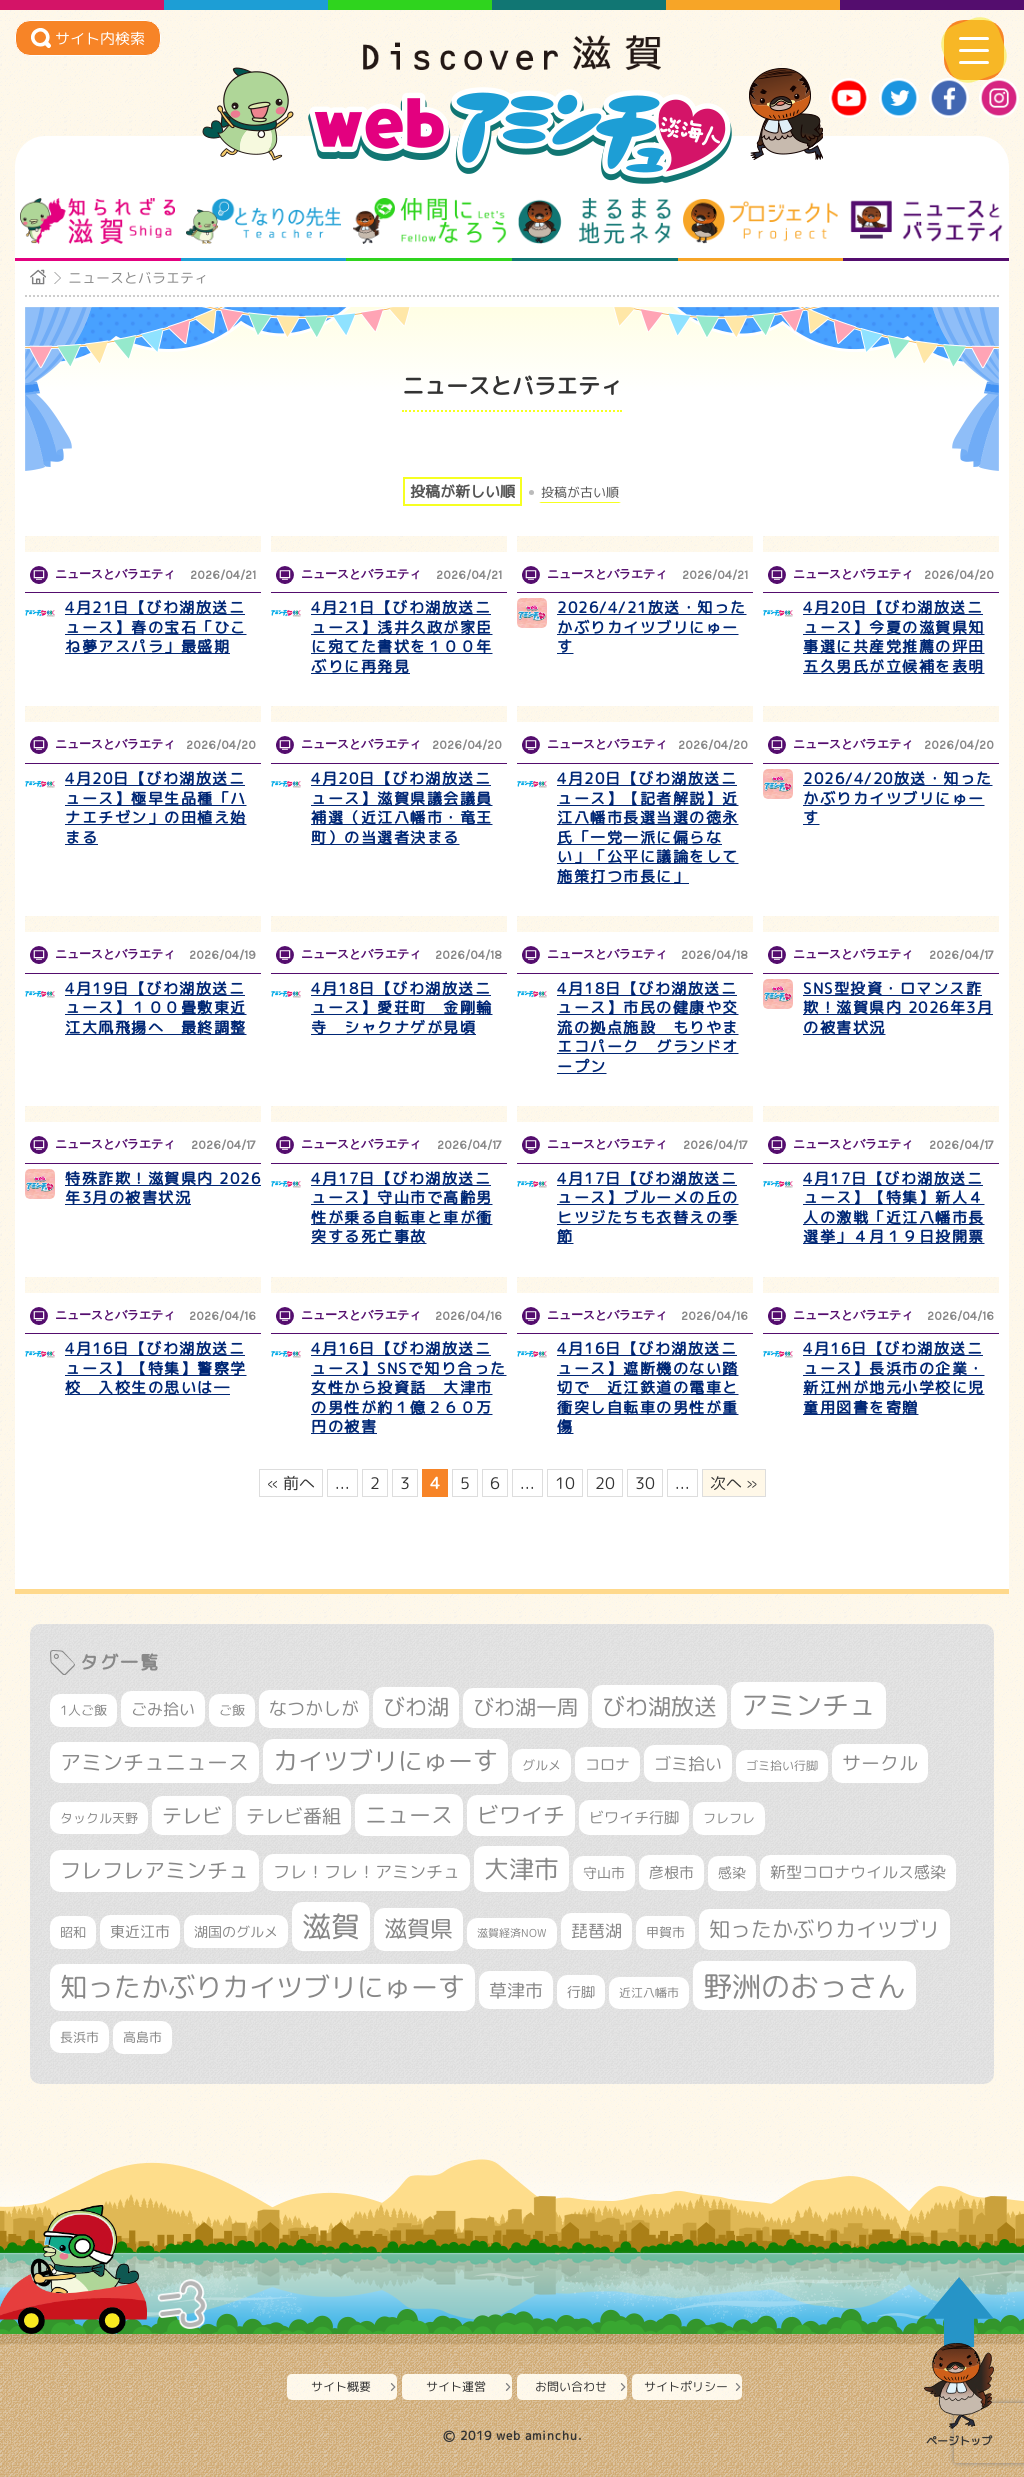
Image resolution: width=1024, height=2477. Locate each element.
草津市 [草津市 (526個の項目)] (516, 1990)
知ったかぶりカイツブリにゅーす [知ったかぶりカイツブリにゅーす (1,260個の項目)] (262, 1987)
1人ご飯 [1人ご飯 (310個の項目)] (83, 1710)
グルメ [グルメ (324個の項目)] (541, 1765)
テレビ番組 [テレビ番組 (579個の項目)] (293, 1815)
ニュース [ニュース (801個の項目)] (409, 1814)
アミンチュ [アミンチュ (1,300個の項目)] (808, 1705)
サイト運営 (456, 2386)
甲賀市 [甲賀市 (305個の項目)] (665, 1932)
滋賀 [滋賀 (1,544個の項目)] (331, 1926)
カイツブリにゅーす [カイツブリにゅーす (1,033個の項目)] (385, 1760)
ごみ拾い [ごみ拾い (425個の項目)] (163, 1709)
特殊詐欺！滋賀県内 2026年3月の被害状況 (163, 1188)
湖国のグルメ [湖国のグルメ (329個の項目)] (236, 1931)
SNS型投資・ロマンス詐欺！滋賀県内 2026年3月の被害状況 (898, 1008)
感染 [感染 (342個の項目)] (732, 1873)
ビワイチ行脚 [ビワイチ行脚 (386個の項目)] (634, 1817)
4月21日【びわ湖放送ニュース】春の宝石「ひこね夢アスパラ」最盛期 (156, 627)
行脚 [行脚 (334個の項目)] (581, 1991)
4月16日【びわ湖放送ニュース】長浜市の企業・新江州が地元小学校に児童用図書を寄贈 (894, 1378)
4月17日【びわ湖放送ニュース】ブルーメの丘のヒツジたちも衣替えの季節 (648, 1208)
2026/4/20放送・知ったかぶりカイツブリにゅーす (898, 798)
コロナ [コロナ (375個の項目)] (607, 1764)
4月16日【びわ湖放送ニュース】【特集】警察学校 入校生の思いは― (156, 1368)
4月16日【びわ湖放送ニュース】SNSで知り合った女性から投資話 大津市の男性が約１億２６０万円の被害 (409, 1387)
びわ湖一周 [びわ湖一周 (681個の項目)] (525, 1707)
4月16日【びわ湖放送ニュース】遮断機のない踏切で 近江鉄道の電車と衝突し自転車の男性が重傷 (648, 1387)
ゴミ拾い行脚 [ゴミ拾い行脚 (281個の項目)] (782, 1765)
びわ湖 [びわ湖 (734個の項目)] (416, 1707)
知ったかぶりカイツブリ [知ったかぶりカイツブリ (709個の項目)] (824, 1929)
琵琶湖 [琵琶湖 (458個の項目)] (596, 1930)
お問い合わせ (571, 2386)
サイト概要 (341, 2386)
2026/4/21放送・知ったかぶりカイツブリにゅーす (652, 627)
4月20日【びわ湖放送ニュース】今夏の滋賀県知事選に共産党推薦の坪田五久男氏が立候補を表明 (894, 637)
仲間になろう (429, 221)
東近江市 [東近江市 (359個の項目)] (140, 1931)
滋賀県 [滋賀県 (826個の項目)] (418, 1928)
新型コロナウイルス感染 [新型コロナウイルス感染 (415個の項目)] (858, 1872)
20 (605, 1483)
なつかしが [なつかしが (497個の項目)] (314, 1708)
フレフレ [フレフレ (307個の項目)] (729, 1818)
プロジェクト (760, 221)
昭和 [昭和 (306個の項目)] (73, 1932)
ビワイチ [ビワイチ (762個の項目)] (521, 1815)
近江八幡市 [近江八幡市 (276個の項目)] (649, 1992)
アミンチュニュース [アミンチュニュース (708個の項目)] (154, 1762)
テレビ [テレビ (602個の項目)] (192, 1815)
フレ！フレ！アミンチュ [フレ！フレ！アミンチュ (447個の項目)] (366, 1871)
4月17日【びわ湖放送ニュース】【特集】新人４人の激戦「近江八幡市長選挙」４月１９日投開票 (894, 1208)
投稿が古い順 (580, 492)
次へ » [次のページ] (734, 1483)
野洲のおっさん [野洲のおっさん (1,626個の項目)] (804, 1985)
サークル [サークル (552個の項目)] (880, 1763)
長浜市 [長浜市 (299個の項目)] (79, 2037)
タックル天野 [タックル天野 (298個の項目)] (99, 1818)
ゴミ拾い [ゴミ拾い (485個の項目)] (688, 1763)
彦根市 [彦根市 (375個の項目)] (671, 1872)
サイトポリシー (686, 2386)
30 (645, 1483)
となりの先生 (263, 221)
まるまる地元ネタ (594, 221)
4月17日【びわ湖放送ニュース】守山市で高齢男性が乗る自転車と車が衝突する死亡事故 (402, 1208)
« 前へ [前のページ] (291, 1483)
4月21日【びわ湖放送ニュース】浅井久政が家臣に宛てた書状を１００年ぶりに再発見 (402, 637)
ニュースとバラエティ (926, 221)
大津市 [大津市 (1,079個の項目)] (521, 1868)
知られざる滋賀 (97, 221)
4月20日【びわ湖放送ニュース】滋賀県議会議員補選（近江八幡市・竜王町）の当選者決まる (402, 808)
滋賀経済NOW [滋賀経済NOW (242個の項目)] (512, 1933)
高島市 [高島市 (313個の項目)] (142, 2037)
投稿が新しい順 (462, 491)
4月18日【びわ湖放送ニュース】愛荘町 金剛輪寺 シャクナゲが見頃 (402, 1008)
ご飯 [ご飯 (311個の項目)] (232, 1710)
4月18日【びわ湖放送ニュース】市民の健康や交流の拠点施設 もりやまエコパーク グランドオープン (648, 1027)
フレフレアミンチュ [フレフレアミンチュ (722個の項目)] (154, 1870)
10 (565, 1483)
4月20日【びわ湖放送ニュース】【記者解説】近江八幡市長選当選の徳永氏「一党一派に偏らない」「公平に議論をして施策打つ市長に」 (648, 827)
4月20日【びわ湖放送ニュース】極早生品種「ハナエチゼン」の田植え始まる (156, 808)
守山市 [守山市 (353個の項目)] (604, 1873)
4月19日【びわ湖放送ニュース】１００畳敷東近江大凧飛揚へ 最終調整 (156, 1008)
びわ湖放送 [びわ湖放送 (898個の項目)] (659, 1706)
